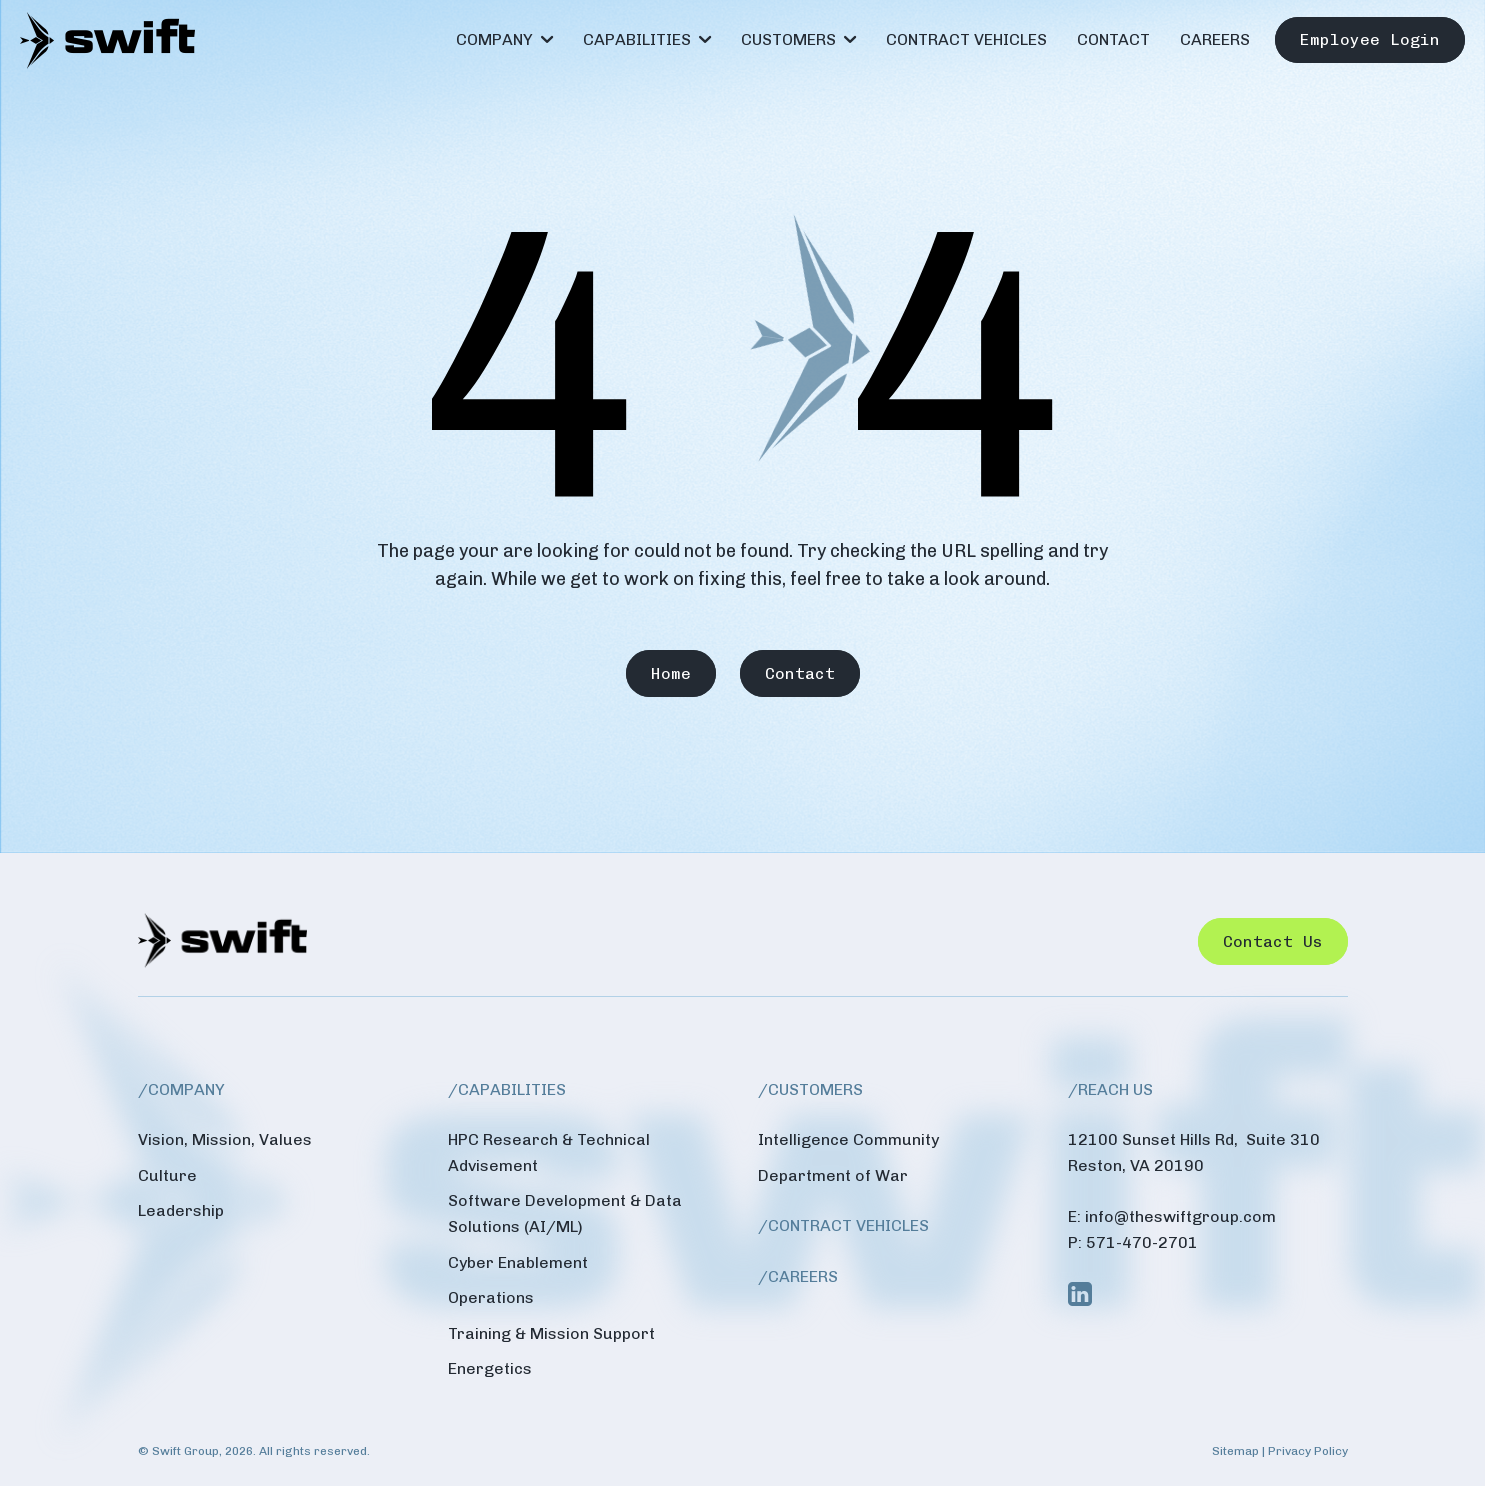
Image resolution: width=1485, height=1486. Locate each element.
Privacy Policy (1308, 1451)
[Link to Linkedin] (1080, 1294)
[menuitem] (504, 40)
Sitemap (1235, 1451)
